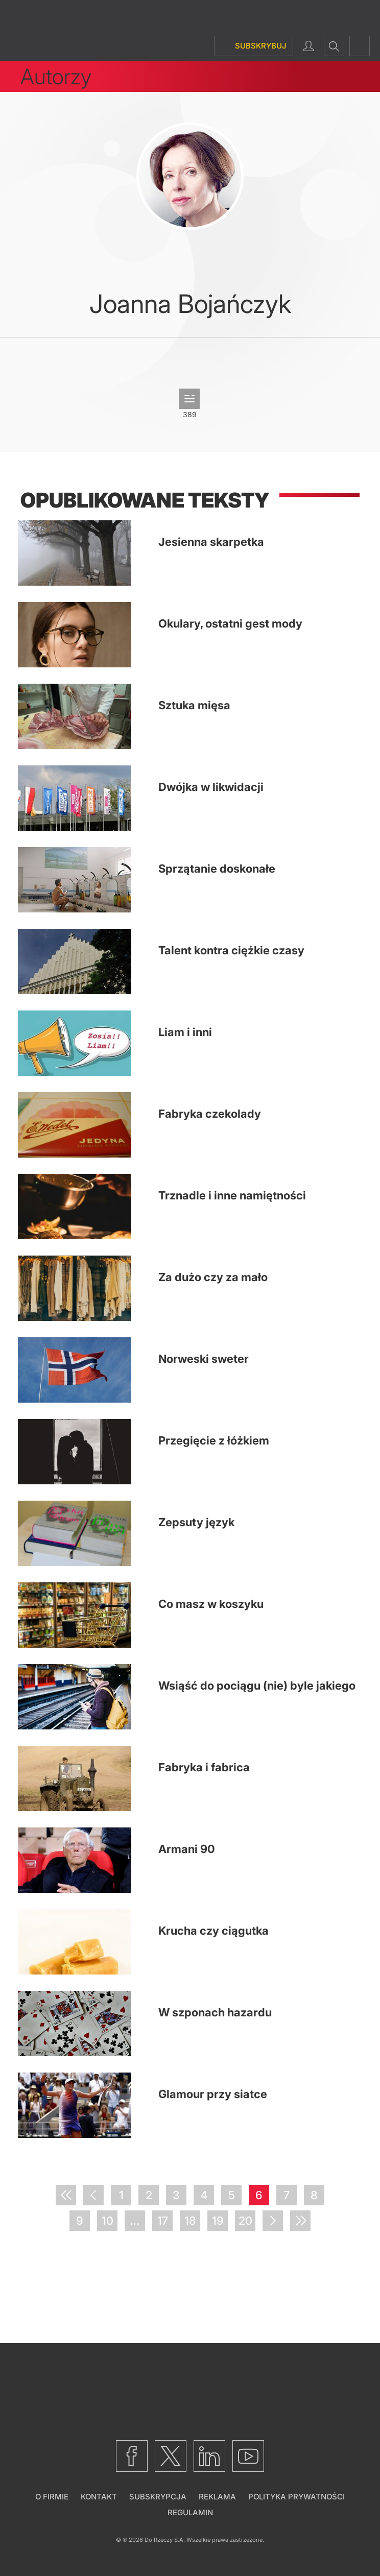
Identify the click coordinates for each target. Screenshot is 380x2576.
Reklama (217, 2496)
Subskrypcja (157, 2496)
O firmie (51, 2496)
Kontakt (99, 2496)
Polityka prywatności (296, 2496)
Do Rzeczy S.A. (165, 2539)
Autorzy (55, 76)
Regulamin (190, 2512)
